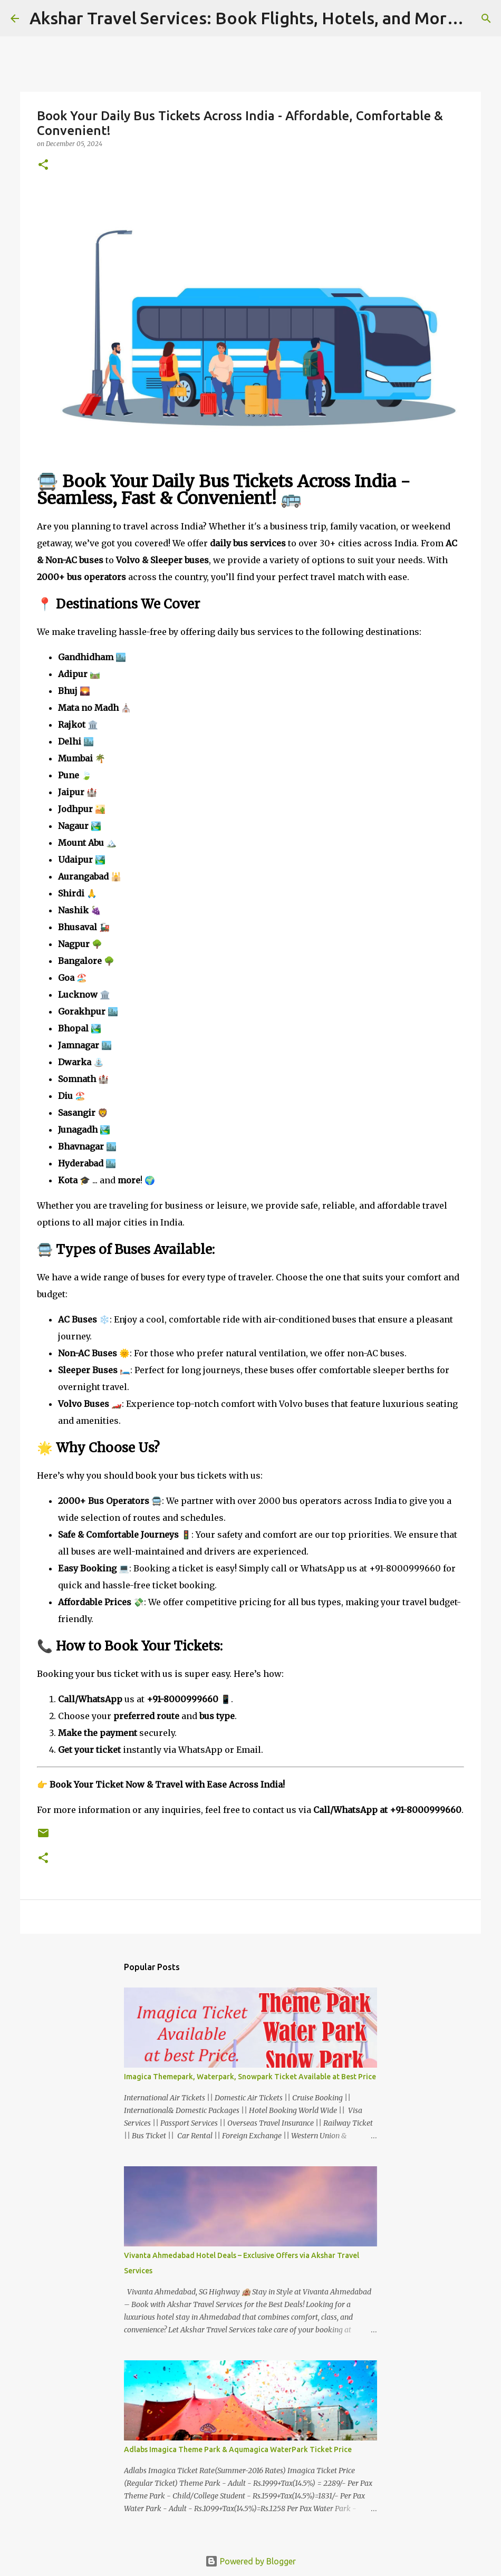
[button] (43, 165)
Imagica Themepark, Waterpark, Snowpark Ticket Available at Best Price (250, 2076)
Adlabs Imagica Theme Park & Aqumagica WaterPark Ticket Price (238, 2449)
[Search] (486, 18)
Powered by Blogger (250, 2561)
